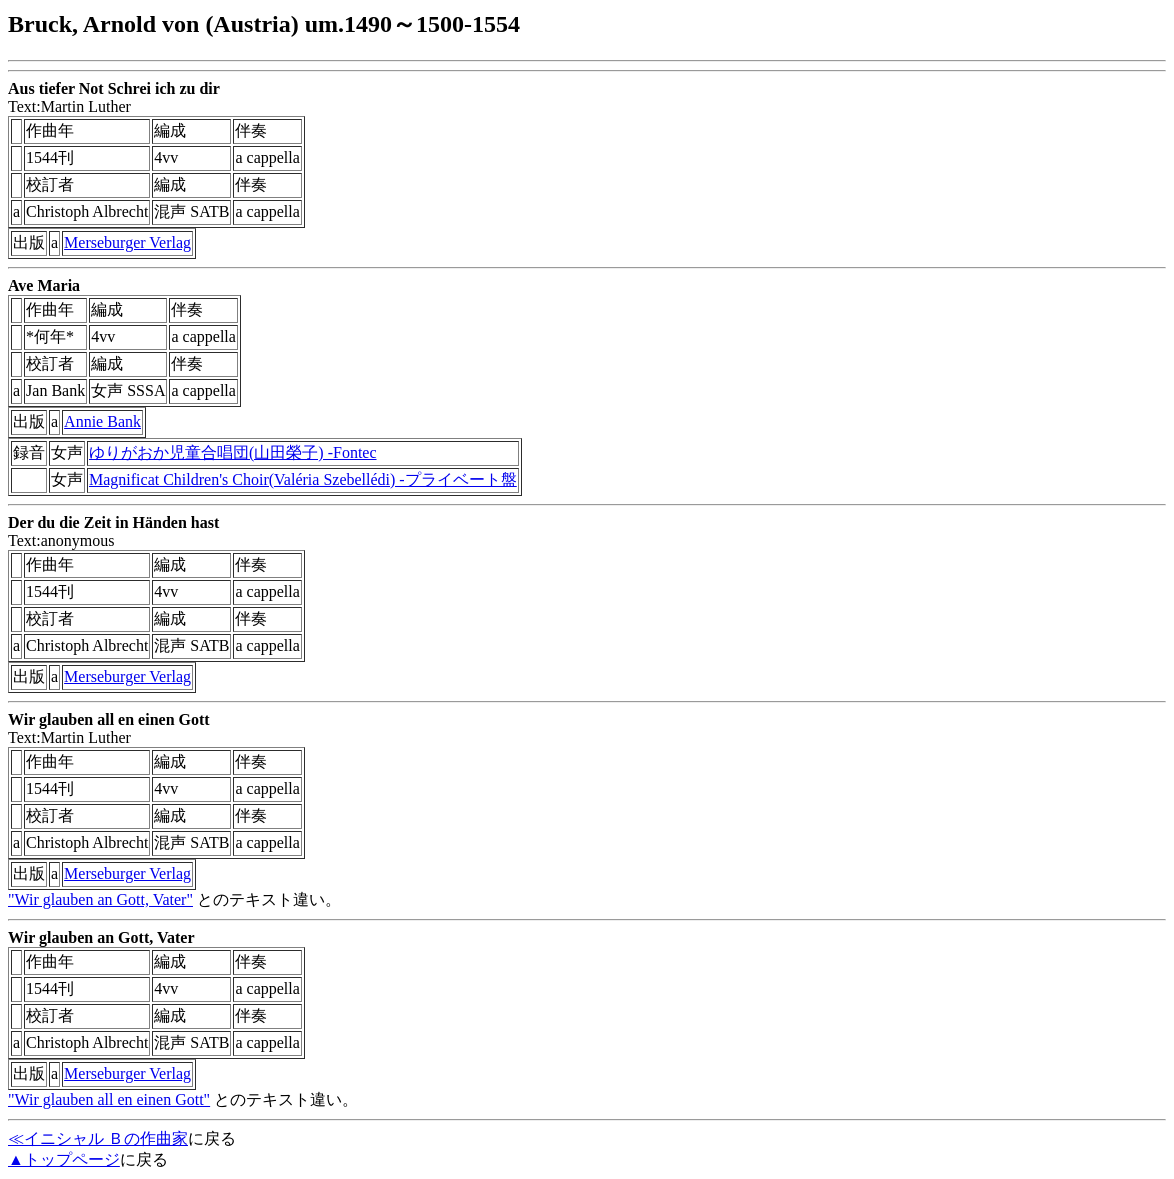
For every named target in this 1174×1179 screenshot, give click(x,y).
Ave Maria (44, 285)
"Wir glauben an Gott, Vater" (100, 899)
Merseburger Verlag (127, 242)
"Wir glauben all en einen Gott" (109, 1099)
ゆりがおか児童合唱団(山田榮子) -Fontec (233, 452)
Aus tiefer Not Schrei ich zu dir (114, 88)
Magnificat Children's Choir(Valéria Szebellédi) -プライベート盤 (303, 479)
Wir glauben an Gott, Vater (101, 937)
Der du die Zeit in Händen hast (113, 522)
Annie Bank (102, 421)
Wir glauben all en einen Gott (109, 719)
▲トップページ (64, 1159)
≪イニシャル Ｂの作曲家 (98, 1138)
